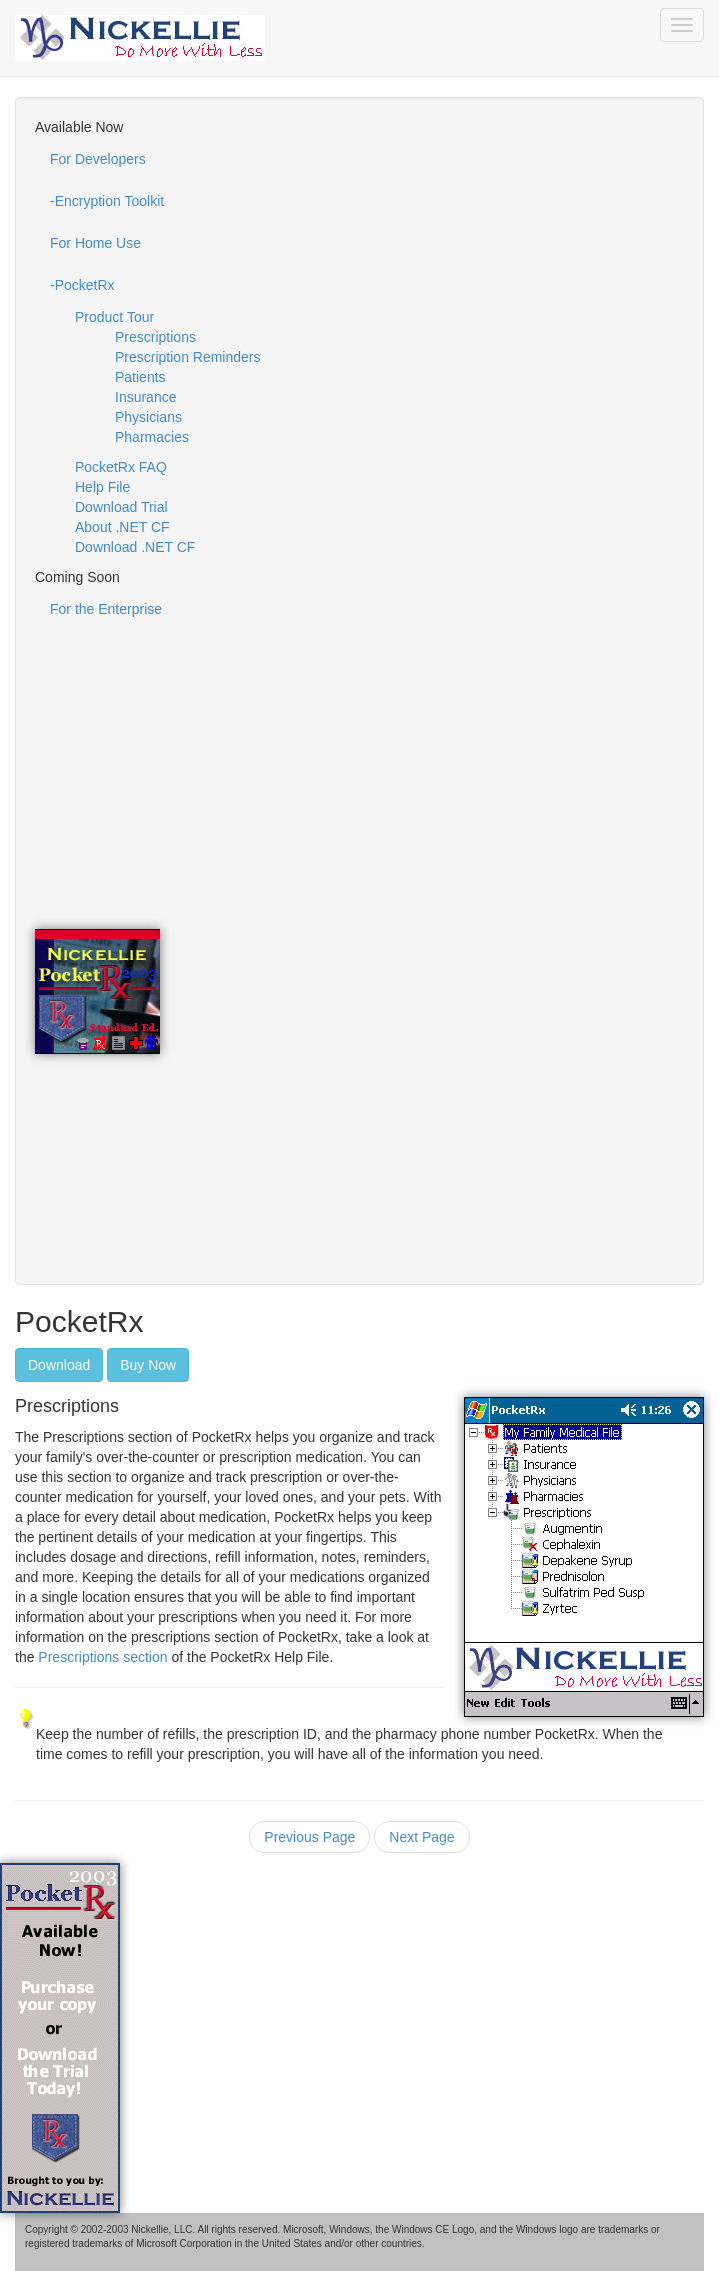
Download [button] (59, 1365)
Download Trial (121, 507)
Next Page (421, 1837)
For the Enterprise (106, 609)
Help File (102, 487)
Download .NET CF (135, 547)
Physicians (148, 417)
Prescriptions (155, 337)
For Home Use (95, 243)
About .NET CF (122, 527)
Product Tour (114, 317)
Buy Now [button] (148, 1365)
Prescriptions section (100, 1657)
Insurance (145, 397)
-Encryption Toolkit (107, 201)
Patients (140, 377)
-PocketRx (82, 285)
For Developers (98, 159)
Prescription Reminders (188, 357)
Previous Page (309, 1837)
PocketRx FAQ (121, 467)
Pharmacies (152, 437)
